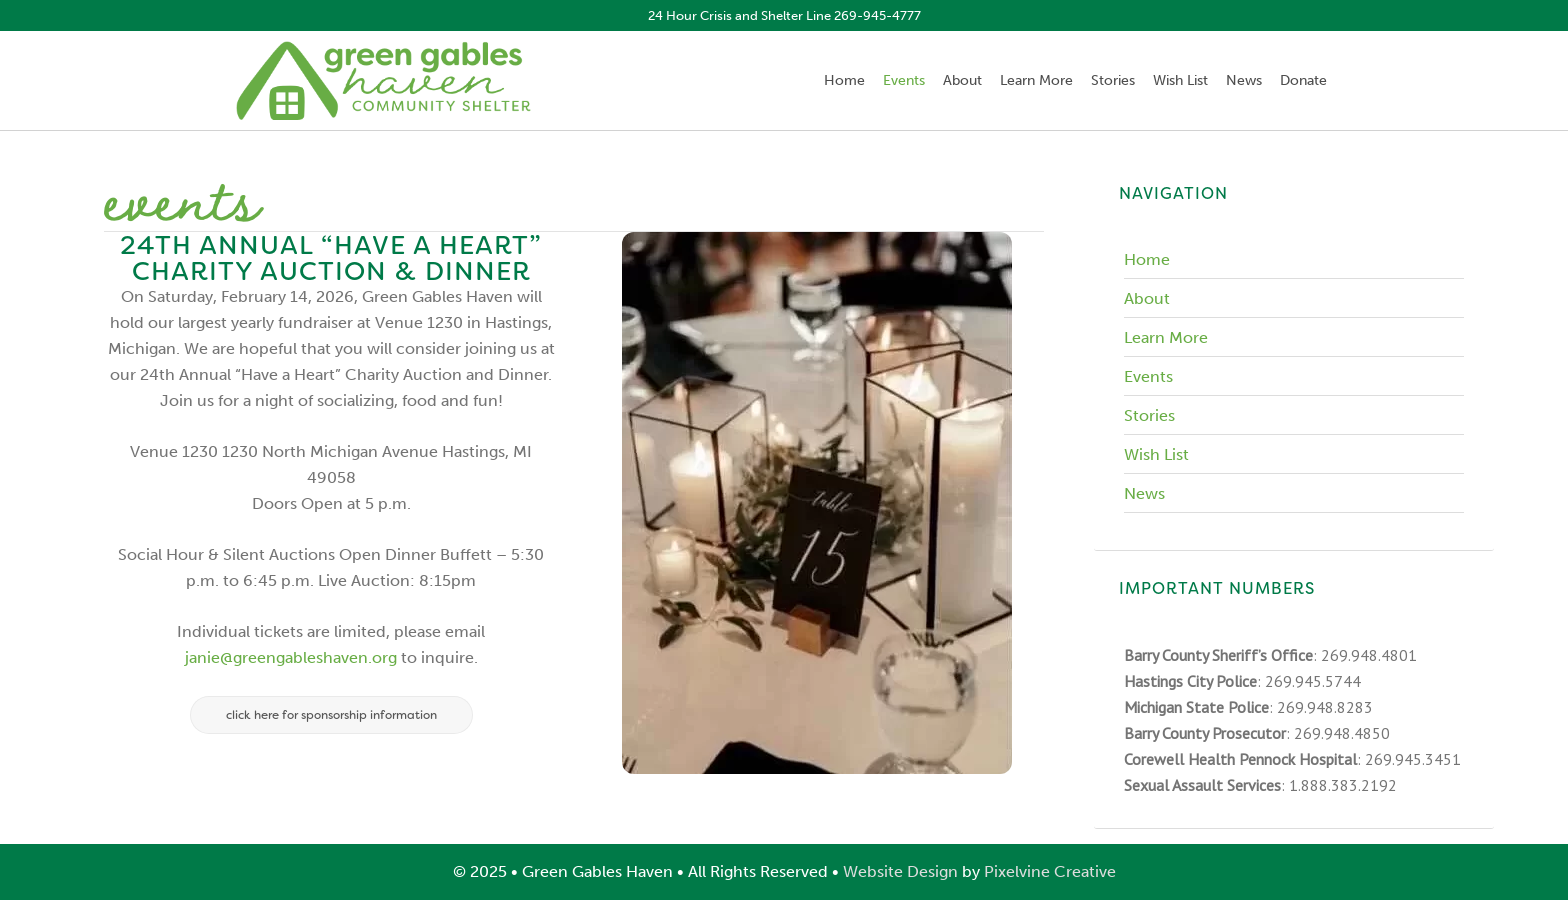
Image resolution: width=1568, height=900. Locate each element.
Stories (1149, 415)
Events (1148, 376)
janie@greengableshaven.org (291, 657)
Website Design (900, 871)
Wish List (1156, 454)
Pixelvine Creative (1050, 871)
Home (1147, 259)
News (1144, 493)
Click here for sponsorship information (331, 715)
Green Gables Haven (384, 80)
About (1147, 298)
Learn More (1166, 337)
